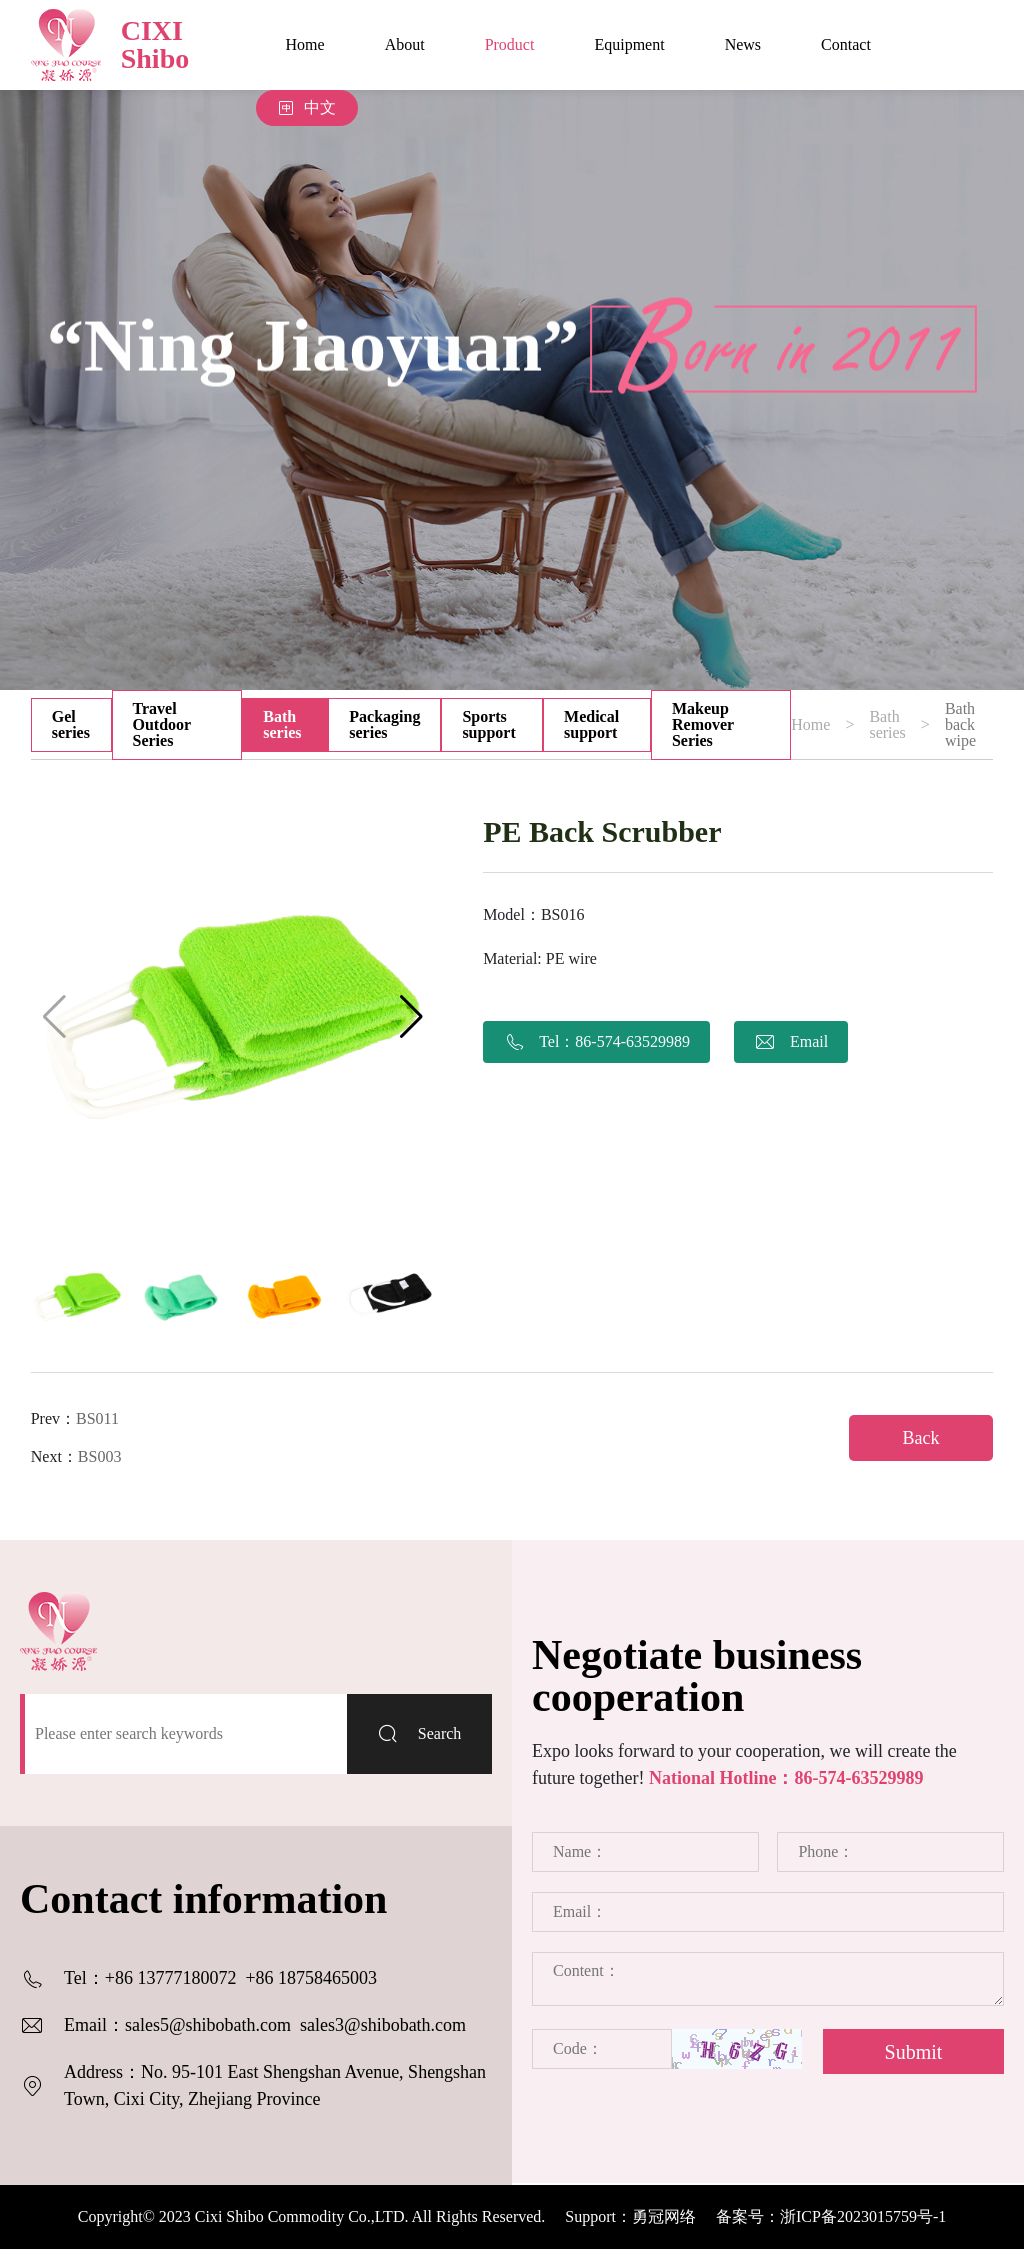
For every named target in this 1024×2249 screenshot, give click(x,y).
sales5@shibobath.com (208, 2025)
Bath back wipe (960, 725)
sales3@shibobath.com (383, 2025)
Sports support (488, 724)
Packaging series (384, 724)
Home (305, 44)
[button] (411, 1017)
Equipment (629, 44)
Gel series (71, 724)
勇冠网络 (664, 2216)
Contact (846, 44)
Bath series (282, 724)
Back (921, 1438)
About (405, 44)
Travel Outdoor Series (162, 724)
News (743, 44)
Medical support (591, 724)
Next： (76, 1456)
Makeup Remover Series (703, 724)
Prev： (75, 1418)
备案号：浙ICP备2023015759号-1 (831, 2216)
